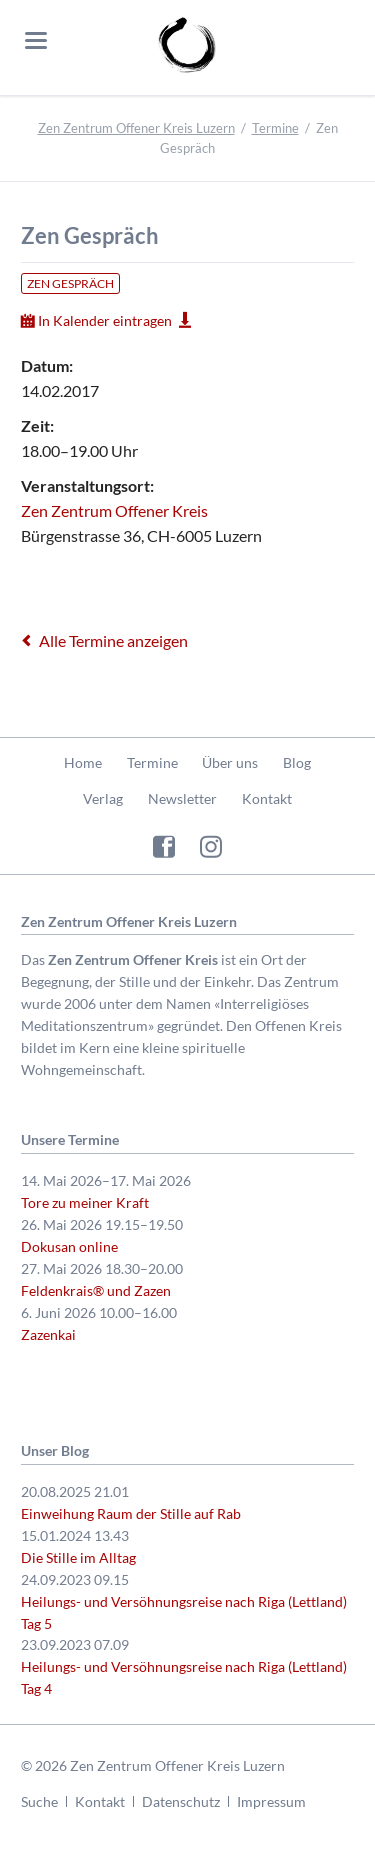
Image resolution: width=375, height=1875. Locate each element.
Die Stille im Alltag (78, 1557)
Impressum (271, 1801)
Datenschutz (181, 1801)
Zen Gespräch (70, 283)
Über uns (230, 762)
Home (83, 762)
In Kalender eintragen (105, 320)
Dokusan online (69, 1246)
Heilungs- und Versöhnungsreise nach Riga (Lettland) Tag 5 (184, 1612)
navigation (36, 40)
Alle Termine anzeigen (113, 640)
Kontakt (267, 798)
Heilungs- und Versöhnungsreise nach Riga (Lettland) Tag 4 (184, 1677)
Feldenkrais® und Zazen (96, 1290)
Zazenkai (48, 1334)
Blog (297, 762)
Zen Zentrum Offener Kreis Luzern (136, 128)
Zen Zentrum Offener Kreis (114, 510)
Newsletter (182, 798)
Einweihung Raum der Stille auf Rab (131, 1513)
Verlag (103, 798)
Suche (39, 1801)
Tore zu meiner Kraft (85, 1202)
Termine (275, 128)
